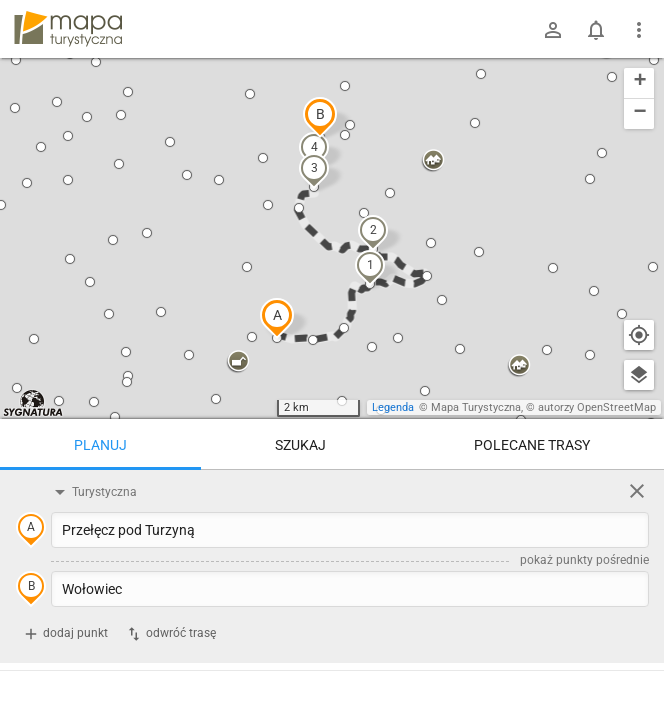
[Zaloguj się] (553, 30)
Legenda (393, 407)
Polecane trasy (532, 445)
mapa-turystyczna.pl (68, 29)
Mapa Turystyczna (476, 407)
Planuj (100, 445)
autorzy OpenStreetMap (597, 407)
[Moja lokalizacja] (639, 335)
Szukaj (300, 445)
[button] (277, 318)
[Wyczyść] (637, 491)
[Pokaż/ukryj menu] (639, 30)
